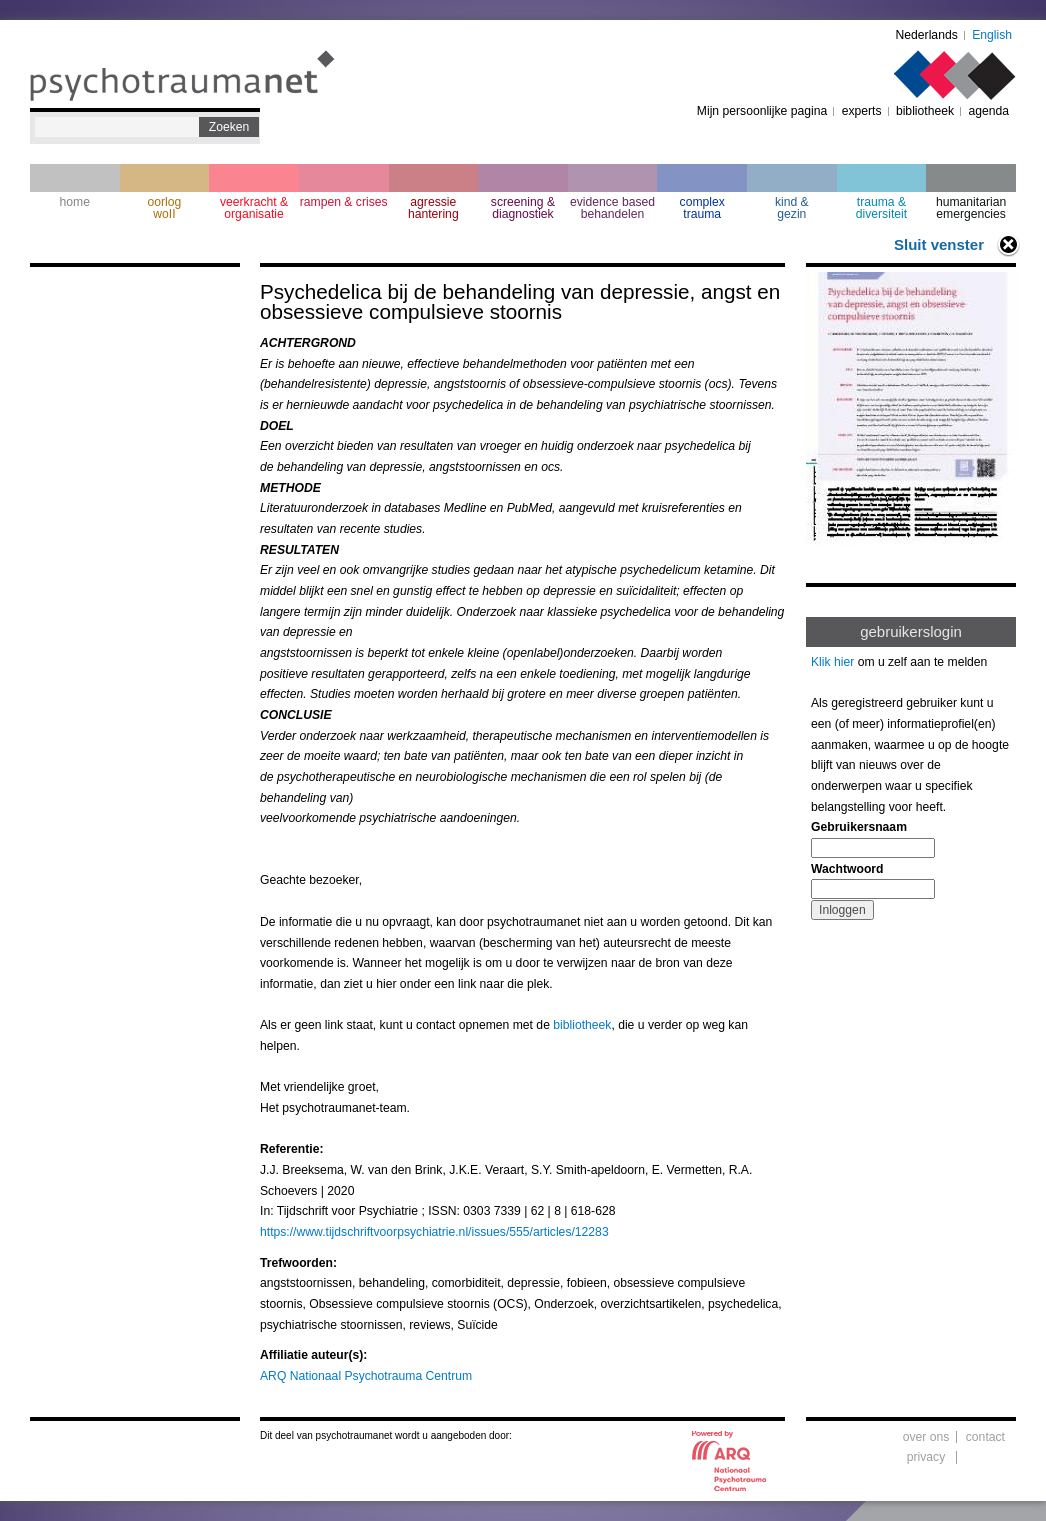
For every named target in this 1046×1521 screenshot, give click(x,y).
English (992, 35)
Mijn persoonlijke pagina (762, 111)
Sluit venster (939, 244)
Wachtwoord (847, 869)
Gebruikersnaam (859, 827)
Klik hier (832, 662)
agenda (988, 111)
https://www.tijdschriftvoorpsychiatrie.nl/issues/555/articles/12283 (434, 1232)
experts (862, 111)
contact (985, 1437)
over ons (926, 1437)
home (75, 202)
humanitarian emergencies (971, 208)
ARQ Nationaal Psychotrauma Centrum (366, 1376)
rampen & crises (344, 202)
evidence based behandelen (612, 208)
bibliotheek (925, 111)
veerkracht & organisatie (254, 208)
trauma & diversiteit (881, 208)
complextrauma (702, 208)
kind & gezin (792, 208)
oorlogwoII (165, 208)
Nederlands (927, 35)
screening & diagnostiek (523, 208)
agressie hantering (433, 208)
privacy (926, 1457)
